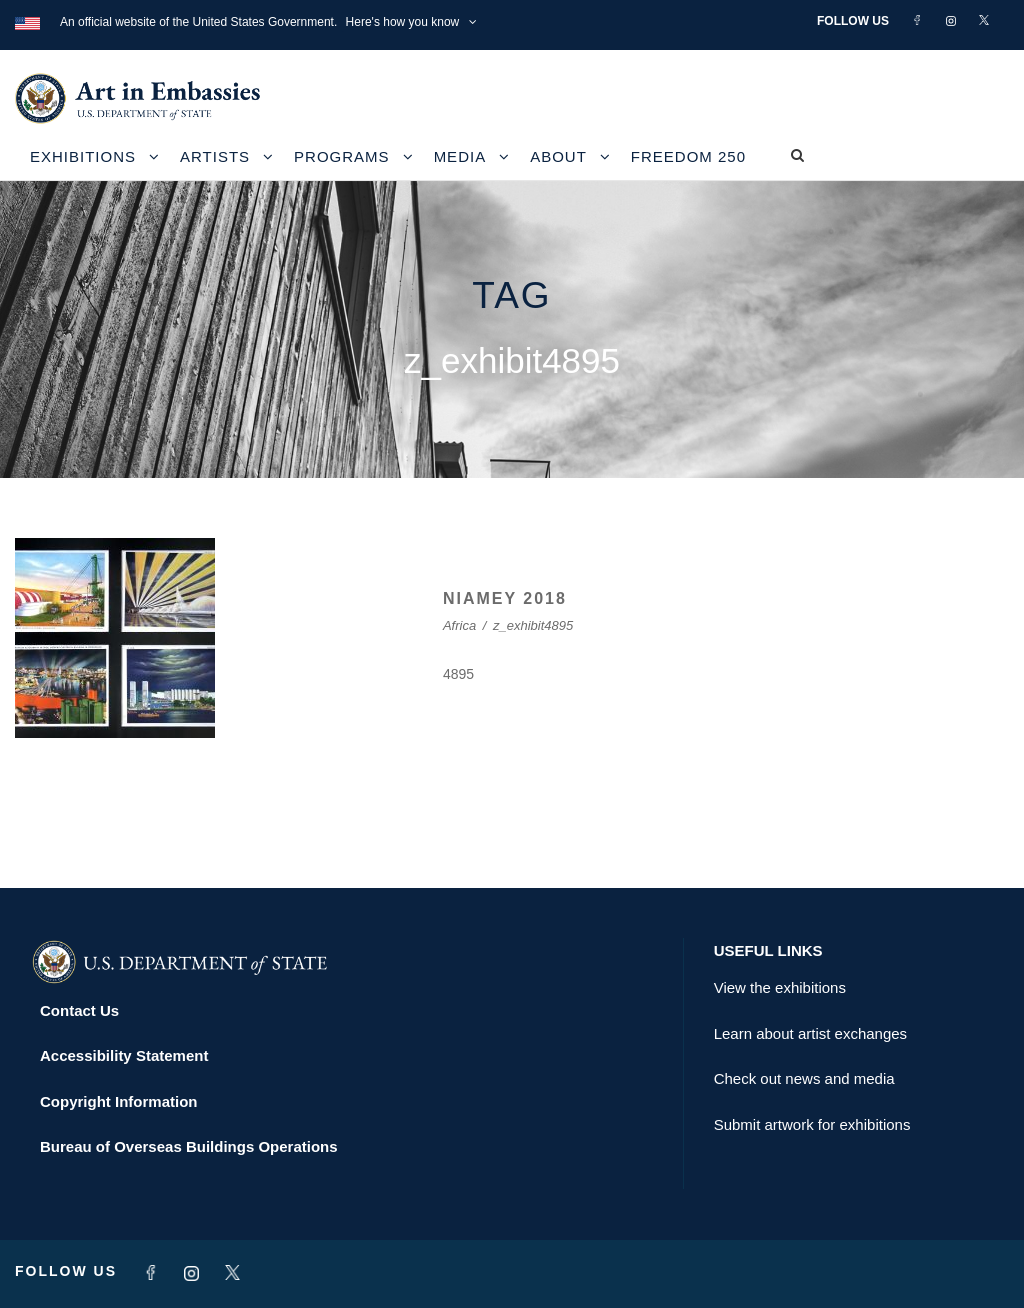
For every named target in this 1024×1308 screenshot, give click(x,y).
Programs (342, 156)
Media (460, 156)
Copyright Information (119, 1101)
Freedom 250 (688, 156)
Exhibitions (83, 156)
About (558, 156)
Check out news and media (804, 1078)
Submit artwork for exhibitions (812, 1124)
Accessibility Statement (124, 1055)
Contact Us (79, 1010)
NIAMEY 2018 (505, 598)
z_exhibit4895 (533, 625)
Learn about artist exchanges (810, 1033)
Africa (459, 625)
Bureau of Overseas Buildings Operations (189, 1146)
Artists (215, 156)
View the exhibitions (780, 987)
